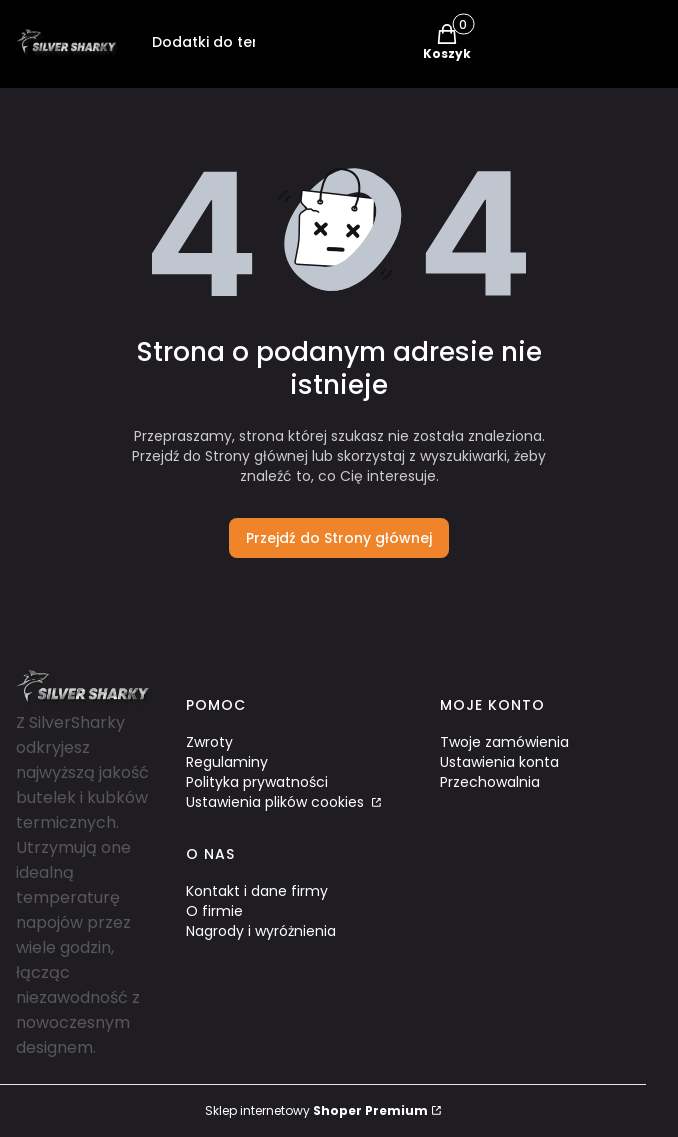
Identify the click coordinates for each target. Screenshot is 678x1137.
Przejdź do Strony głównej (339, 538)
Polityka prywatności (257, 782)
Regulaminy (227, 762)
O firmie (214, 911)
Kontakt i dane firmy (257, 891)
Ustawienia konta (499, 762)
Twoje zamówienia (504, 742)
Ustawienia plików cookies (277, 802)
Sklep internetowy (316, 1110)
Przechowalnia (490, 782)
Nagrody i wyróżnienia (261, 931)
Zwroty (209, 742)
